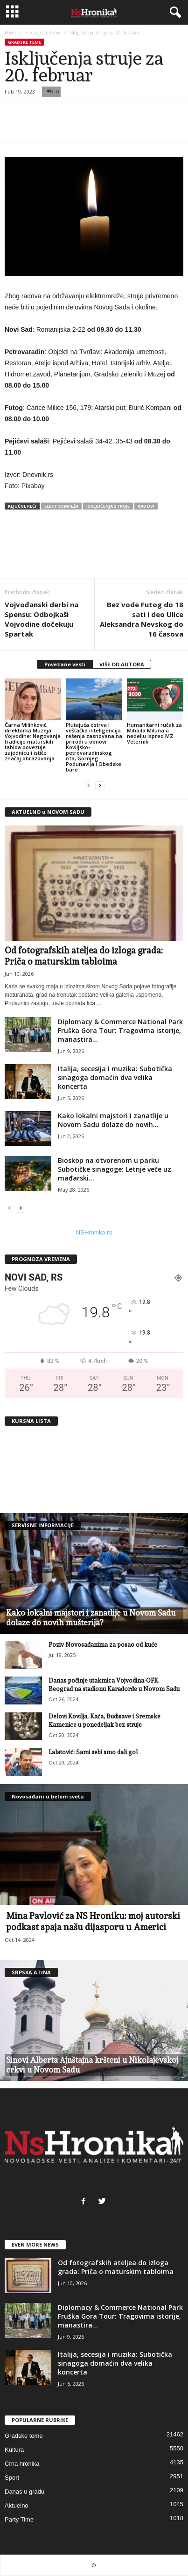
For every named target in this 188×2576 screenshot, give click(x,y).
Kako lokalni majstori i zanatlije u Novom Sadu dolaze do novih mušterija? (90, 1617)
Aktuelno (16, 2505)
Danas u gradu (24, 2491)
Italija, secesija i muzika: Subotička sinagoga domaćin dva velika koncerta (115, 1077)
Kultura (14, 2449)
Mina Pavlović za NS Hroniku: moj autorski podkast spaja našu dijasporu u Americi (93, 1921)
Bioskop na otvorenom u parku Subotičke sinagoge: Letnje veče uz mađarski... (114, 1169)
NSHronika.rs (94, 1232)
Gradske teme (46, 32)
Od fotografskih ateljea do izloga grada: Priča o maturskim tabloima (116, 2267)
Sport (12, 2477)
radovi (146, 506)
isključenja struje (108, 506)
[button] (173, 12)
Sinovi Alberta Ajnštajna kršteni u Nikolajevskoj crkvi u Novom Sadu (92, 2064)
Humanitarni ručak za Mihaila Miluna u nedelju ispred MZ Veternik (154, 733)
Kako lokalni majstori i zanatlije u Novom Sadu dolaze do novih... (113, 1120)
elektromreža (61, 506)
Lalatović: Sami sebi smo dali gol (93, 1752)
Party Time (19, 2519)
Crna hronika (22, 2463)
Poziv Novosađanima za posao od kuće (103, 1644)
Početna (13, 32)
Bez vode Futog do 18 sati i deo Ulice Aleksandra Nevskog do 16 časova (141, 619)
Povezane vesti (64, 664)
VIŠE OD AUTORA (121, 664)
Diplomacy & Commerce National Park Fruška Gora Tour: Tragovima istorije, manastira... (120, 1030)
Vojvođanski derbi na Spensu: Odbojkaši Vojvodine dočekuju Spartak (41, 619)
